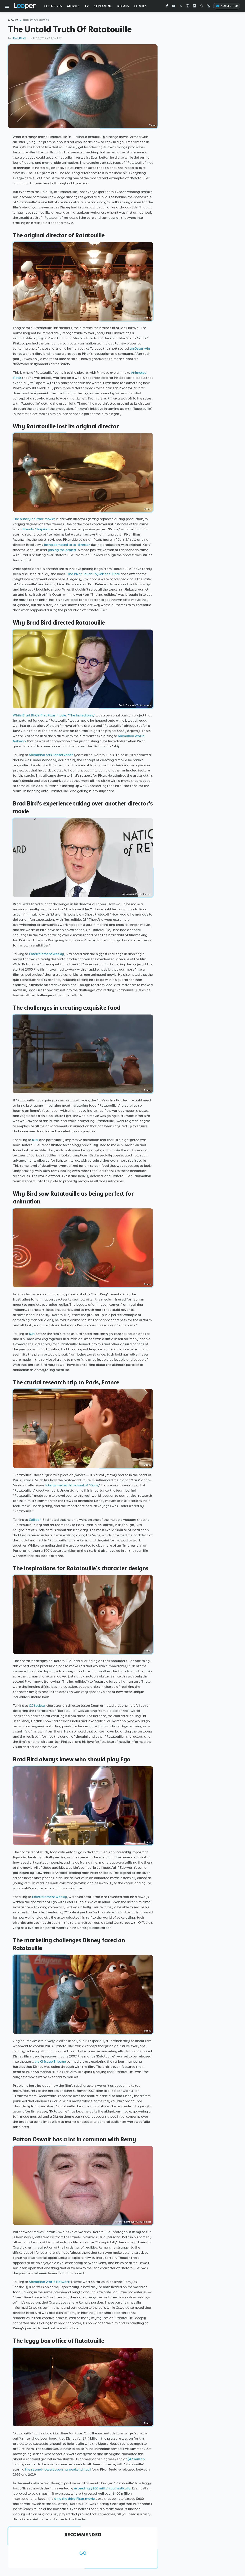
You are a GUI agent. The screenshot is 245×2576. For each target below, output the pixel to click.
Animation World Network (49, 2281)
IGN (35, 1140)
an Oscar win (140, 348)
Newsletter (227, 6)
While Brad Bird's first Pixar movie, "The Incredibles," (54, 715)
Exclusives (53, 6)
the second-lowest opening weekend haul (58, 2469)
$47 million (136, 2459)
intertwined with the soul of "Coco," (72, 1485)
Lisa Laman (19, 38)
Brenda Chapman (36, 529)
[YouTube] (174, 7)
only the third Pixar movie (74, 2498)
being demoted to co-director (67, 544)
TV (87, 6)
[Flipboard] (194, 7)
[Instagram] (187, 7)
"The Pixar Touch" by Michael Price (93, 574)
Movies (73, 6)
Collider (35, 1519)
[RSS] (208, 7)
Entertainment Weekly (46, 954)
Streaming (103, 6)
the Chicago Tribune (50, 2061)
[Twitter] (181, 7)
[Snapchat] (201, 7)
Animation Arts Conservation (51, 755)
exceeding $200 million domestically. (102, 2488)
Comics (140, 6)
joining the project (62, 550)
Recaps (123, 6)
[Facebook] (167, 7)
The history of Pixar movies (34, 519)
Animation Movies (36, 20)
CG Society (37, 1705)
